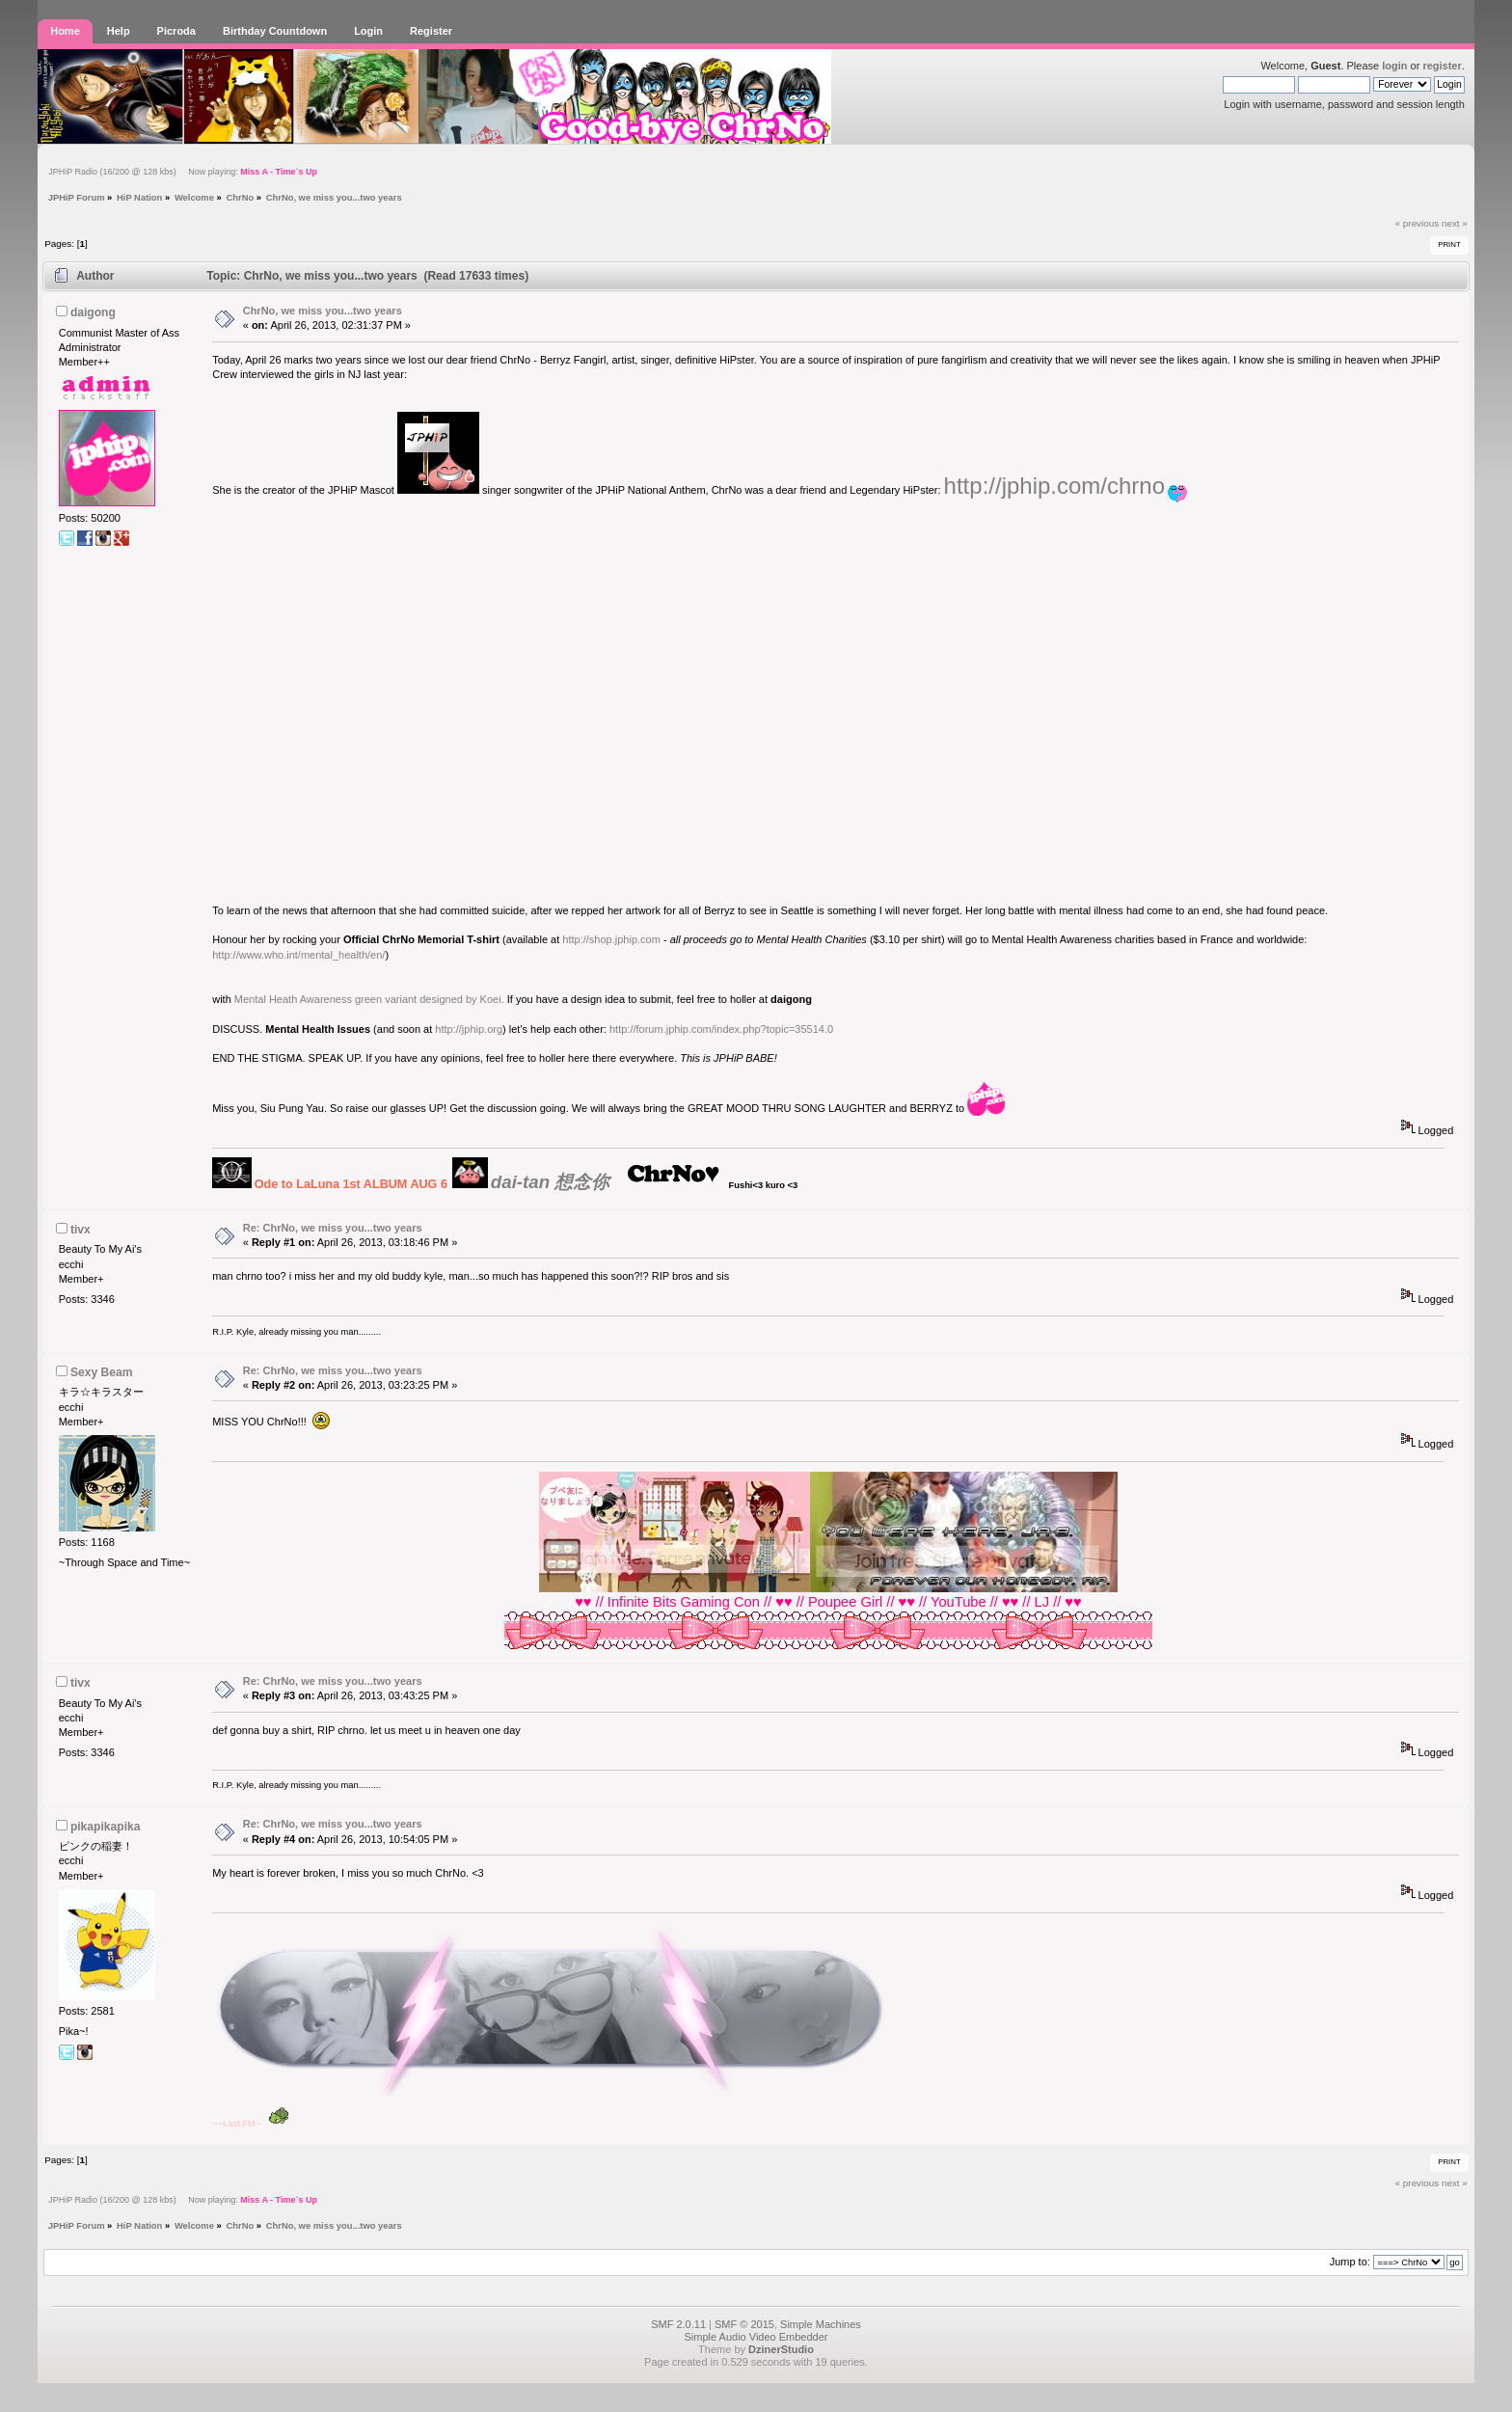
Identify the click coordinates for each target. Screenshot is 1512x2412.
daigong (93, 312)
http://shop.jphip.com (611, 939)
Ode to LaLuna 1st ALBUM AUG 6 (351, 1184)
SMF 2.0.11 (678, 2324)
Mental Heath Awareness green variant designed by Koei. (369, 999)
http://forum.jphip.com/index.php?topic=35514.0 (721, 1029)
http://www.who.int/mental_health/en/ (298, 955)
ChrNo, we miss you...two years (322, 310)
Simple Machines (820, 2324)
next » (1455, 223)
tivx (80, 1229)
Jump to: (1350, 2261)
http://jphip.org (468, 1029)
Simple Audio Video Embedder (755, 2337)
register (1441, 65)
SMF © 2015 (744, 2324)
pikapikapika (105, 1826)
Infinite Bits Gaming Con (684, 1602)
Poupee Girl (845, 1602)
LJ (1042, 1602)
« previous (1417, 223)
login (1394, 65)
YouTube (958, 1602)
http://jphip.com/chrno (1054, 486)
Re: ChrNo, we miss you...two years (332, 1227)
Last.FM (239, 2123)
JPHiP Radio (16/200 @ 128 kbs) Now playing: (182, 171)
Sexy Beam (101, 1372)
